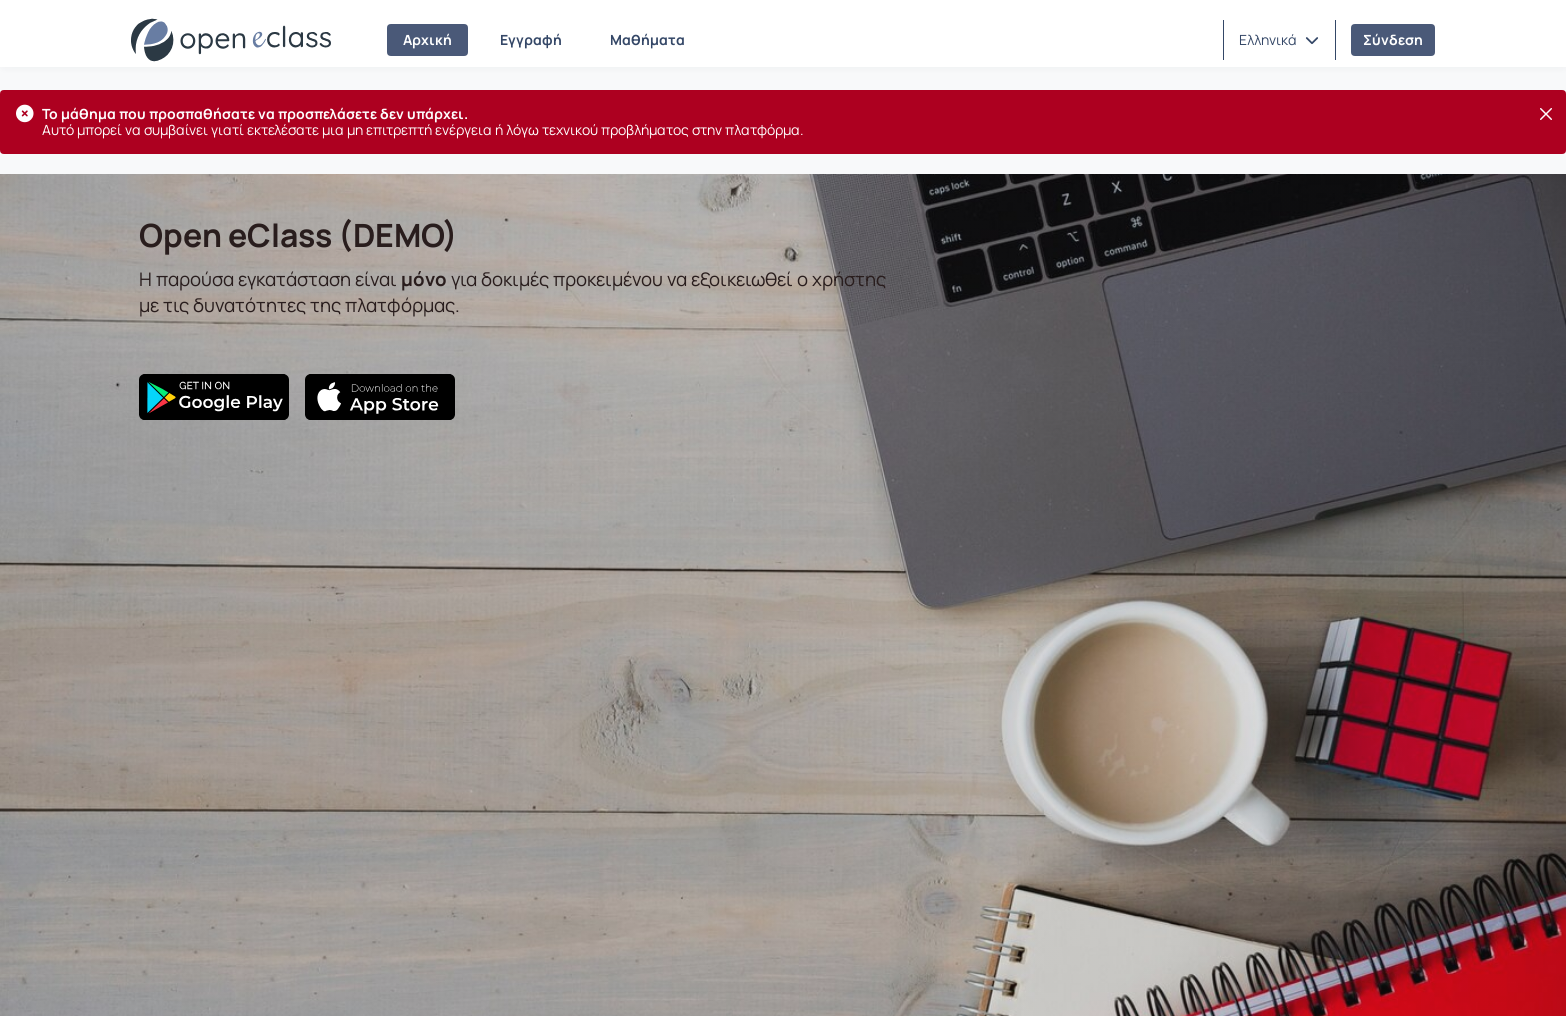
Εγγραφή (531, 39)
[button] (1279, 40)
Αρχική (427, 39)
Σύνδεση (1393, 39)
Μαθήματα (647, 39)
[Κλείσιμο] (1546, 114)
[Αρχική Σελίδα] (231, 40)
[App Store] (380, 397)
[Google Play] (214, 397)
